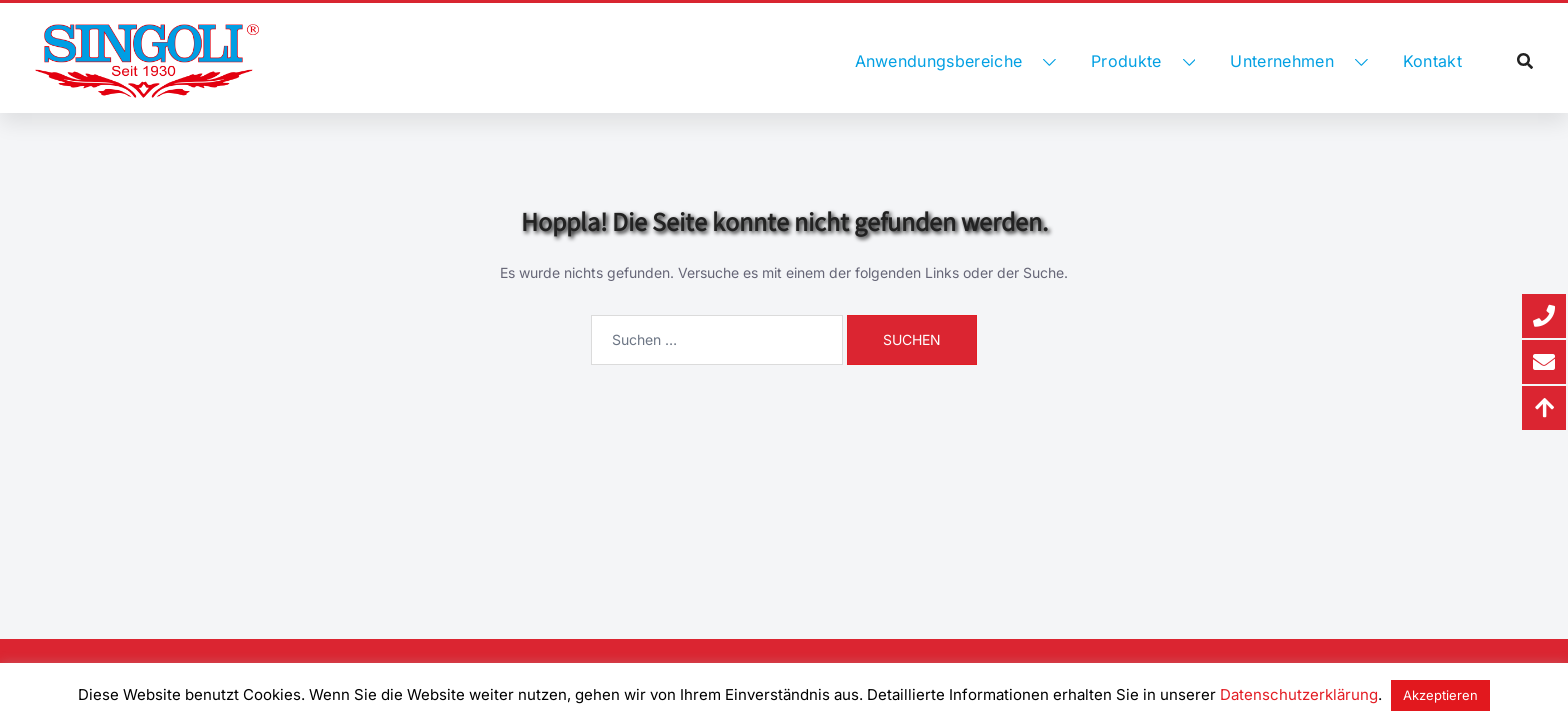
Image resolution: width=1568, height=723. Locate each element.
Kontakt (1432, 61)
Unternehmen (1282, 61)
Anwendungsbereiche (939, 61)
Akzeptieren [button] (1440, 695)
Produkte (1126, 61)
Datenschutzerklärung (1299, 694)
